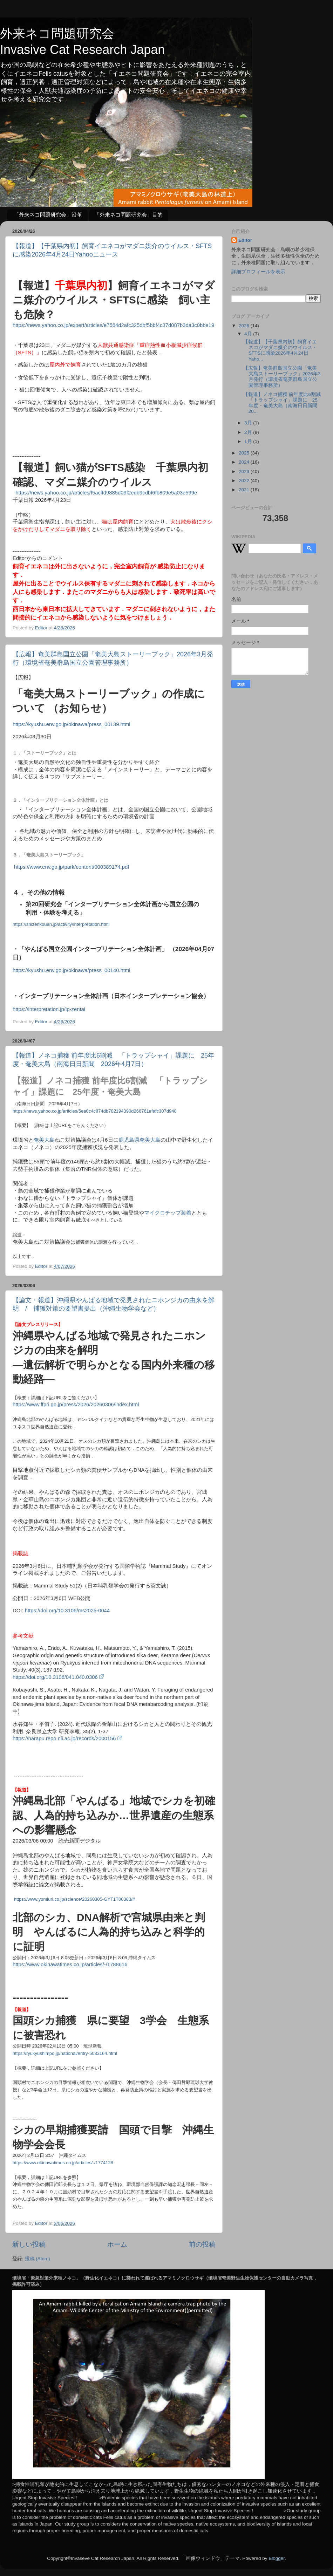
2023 (245, 471)
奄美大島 (44, 1140)
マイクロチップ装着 (167, 1213)
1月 (248, 441)
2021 (245, 489)
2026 (245, 325)
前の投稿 (202, 2244)
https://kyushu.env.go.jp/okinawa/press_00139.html (71, 724)
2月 (248, 432)
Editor (245, 240)
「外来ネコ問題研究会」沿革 (48, 215)
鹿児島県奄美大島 (139, 1140)
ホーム (117, 2244)
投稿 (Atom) (37, 2258)
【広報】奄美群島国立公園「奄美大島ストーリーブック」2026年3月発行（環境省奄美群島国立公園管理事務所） (282, 376)
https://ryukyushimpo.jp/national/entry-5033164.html (65, 2053)
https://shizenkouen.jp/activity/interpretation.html (61, 924)
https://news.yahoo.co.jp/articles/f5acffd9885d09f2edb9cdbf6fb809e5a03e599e (106, 493)
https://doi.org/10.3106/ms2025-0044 (67, 1610)
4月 (248, 333)
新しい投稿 (29, 2244)
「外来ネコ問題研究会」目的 (128, 215)
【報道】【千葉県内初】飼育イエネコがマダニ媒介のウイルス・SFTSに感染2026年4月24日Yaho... (280, 350)
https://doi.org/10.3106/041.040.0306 (58, 1677)
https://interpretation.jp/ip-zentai (50, 1009)
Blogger (277, 2558)
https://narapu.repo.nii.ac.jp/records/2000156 (67, 1738)
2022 (245, 480)
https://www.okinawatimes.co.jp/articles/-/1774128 (63, 2162)
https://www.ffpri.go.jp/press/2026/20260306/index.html (76, 1404)
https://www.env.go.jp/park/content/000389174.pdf (71, 867)
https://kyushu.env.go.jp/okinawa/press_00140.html (71, 970)
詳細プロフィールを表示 (258, 271)
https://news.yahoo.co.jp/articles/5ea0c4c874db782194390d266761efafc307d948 (95, 1111)
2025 (245, 453)
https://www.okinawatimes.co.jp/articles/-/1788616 (70, 1964)
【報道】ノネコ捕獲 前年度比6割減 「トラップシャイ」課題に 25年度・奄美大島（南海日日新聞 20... (284, 403)
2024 (245, 462)
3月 (248, 422)
